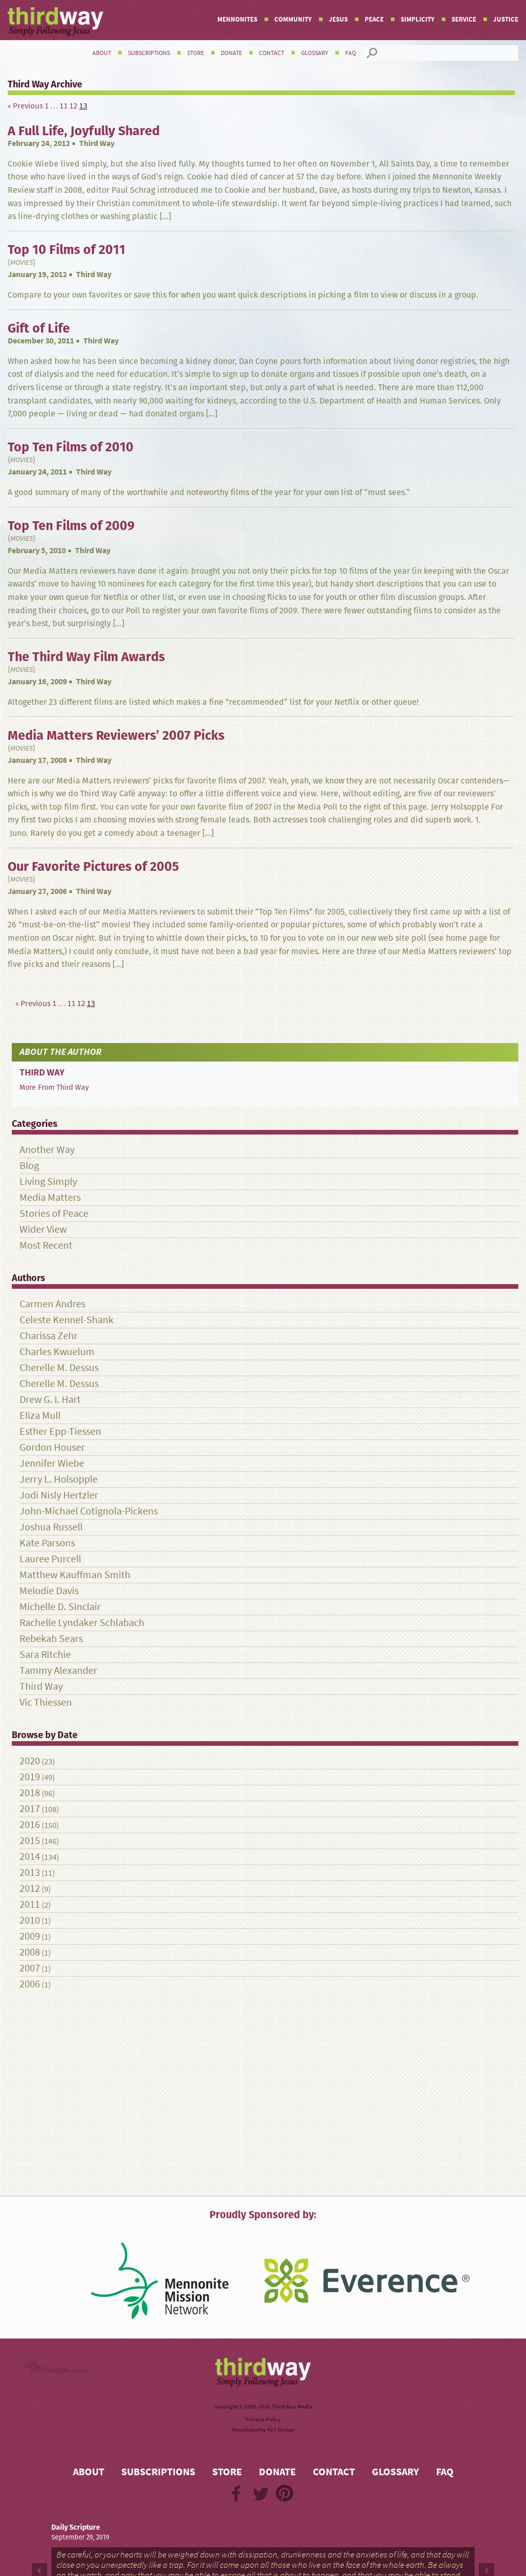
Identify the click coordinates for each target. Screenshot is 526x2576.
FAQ (350, 53)
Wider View (43, 1229)
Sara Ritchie (45, 1654)
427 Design (280, 2430)
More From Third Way (54, 1087)
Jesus (338, 19)
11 (64, 105)
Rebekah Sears (51, 1639)
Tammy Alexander (58, 1670)
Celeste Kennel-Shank (67, 1320)
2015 (30, 1841)
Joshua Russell (51, 1527)
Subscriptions (149, 53)
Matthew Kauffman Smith (75, 1575)
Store (195, 53)
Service (464, 19)
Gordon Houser (52, 1447)
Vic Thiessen (46, 1702)
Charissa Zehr (49, 1336)
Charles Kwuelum (57, 1352)
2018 (30, 1793)
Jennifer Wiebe (52, 1463)
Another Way (47, 1150)
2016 (30, 1825)
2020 (30, 1761)
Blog (29, 1166)
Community (293, 19)
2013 (30, 1872)
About (101, 53)
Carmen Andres (52, 1304)
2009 (30, 1936)
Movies (21, 262)
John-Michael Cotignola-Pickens (89, 1511)
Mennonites (237, 19)
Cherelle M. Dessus (59, 1368)
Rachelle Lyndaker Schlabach (82, 1623)
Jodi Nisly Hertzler (59, 1495)
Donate (231, 53)
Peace (374, 19)
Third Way (97, 143)
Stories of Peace (54, 1213)
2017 (30, 1809)
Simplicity (418, 19)
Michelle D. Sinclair (60, 1607)
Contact (271, 53)
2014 (30, 1857)
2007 (30, 1968)
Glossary (314, 53)
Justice (505, 19)
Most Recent (46, 1245)
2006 (30, 1984)
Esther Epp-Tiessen (60, 1431)
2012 (30, 1888)
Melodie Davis (49, 1591)
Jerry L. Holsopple (59, 1479)
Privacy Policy (263, 2419)
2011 (30, 1904)
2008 (30, 1952)
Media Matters (50, 1197)
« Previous (25, 105)
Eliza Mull (40, 1415)
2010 (30, 1920)
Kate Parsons (47, 1543)
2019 (30, 1777)
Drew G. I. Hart (50, 1399)
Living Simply (48, 1182)
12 (73, 105)
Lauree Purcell (50, 1559)
